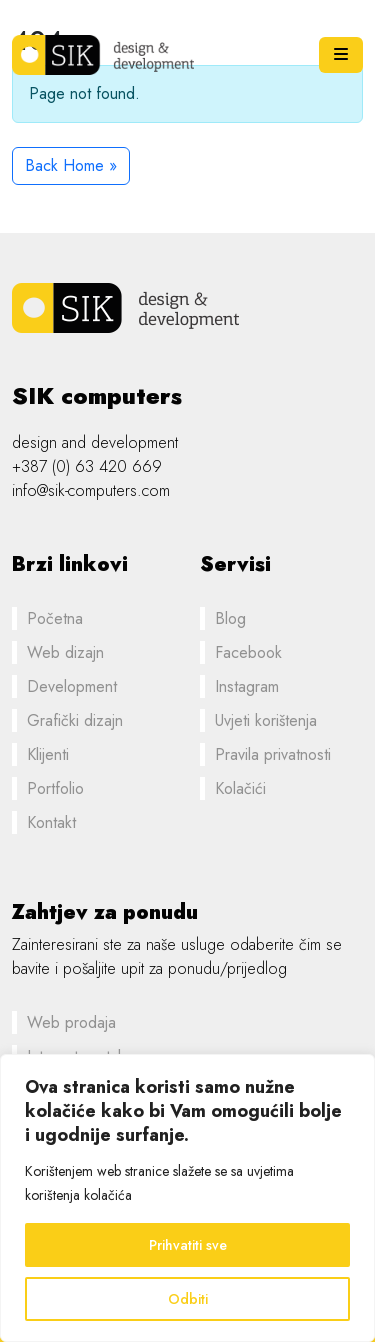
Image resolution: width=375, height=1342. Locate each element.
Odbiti (188, 1299)
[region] (187, 1198)
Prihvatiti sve (188, 1245)
